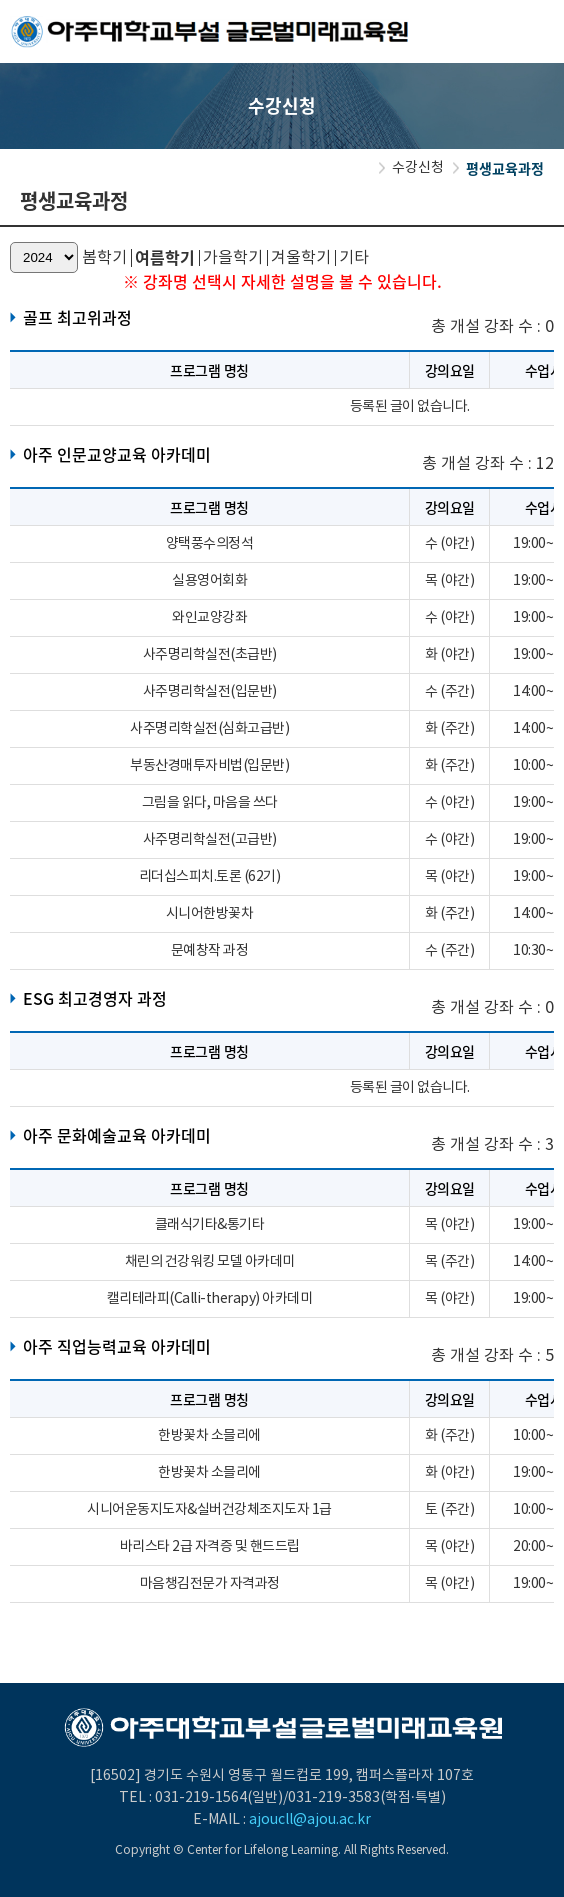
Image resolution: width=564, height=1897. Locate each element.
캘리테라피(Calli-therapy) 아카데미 (210, 1299)
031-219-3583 (334, 1798)
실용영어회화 (209, 581)
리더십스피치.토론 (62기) (210, 877)
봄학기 (104, 258)
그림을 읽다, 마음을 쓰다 (210, 803)
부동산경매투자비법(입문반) (209, 766)
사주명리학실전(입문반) (210, 692)
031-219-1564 (201, 1798)
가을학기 (233, 258)
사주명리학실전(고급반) (210, 840)
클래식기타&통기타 (210, 1225)
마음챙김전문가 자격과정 (210, 1584)
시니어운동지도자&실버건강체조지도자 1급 (209, 1510)
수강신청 (418, 168)
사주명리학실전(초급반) (210, 655)
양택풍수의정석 (210, 544)
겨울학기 (301, 258)
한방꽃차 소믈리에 (209, 1436)
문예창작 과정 (210, 951)
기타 (354, 258)
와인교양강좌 (209, 618)
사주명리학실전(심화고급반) (209, 729)
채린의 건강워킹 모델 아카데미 (210, 1262)
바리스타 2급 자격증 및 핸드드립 (210, 1547)
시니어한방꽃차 (210, 914)
